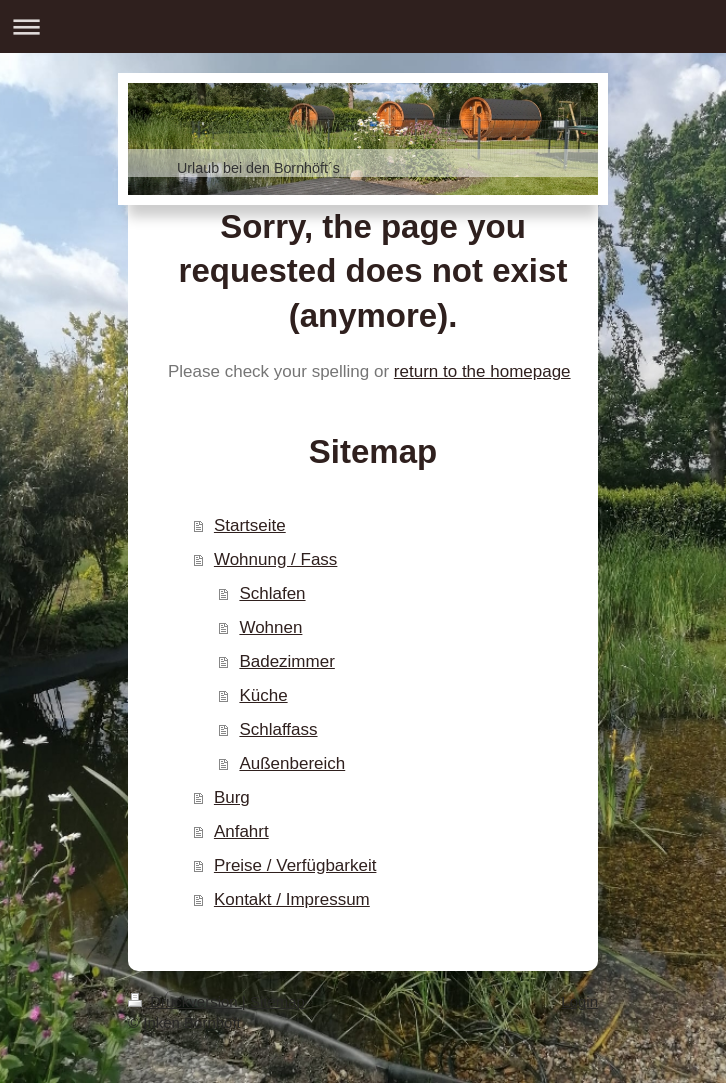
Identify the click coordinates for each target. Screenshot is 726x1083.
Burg (232, 797)
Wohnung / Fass (275, 559)
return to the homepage (482, 371)
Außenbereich (292, 763)
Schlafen (272, 593)
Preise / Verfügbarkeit (295, 865)
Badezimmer (286, 661)
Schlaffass (278, 729)
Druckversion (185, 1001)
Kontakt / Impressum (292, 899)
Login (579, 1001)
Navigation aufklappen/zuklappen (363, 26)
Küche (263, 695)
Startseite (250, 525)
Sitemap (277, 1001)
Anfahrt (241, 831)
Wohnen (270, 627)
